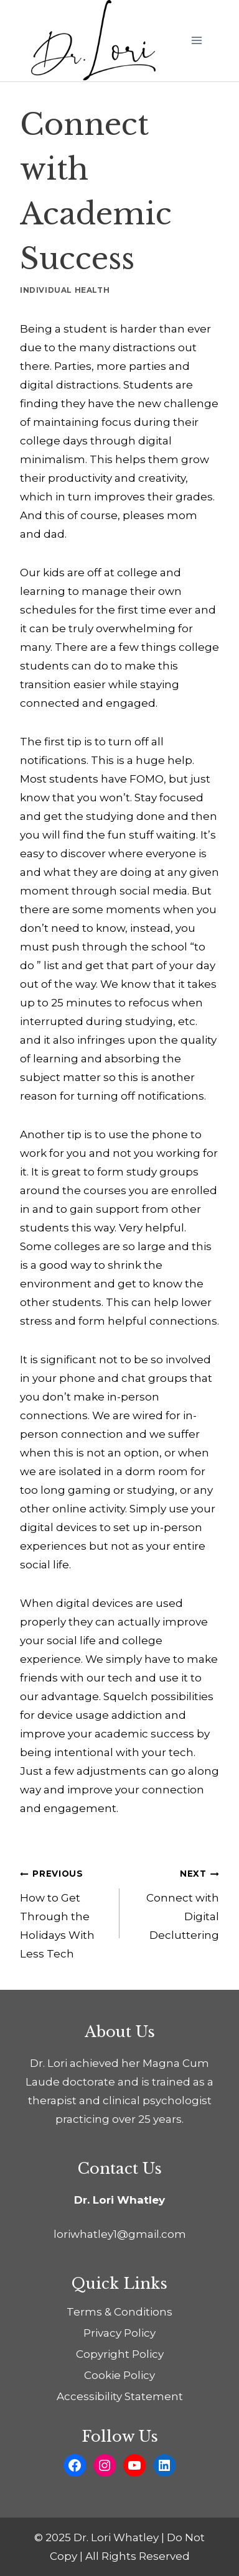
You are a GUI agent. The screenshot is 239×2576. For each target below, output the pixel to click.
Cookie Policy (119, 2375)
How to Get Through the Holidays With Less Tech (64, 1912)
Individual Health (65, 290)
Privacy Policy (119, 2333)
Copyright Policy (120, 2354)
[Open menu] (196, 40)
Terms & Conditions (119, 2312)
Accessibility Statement (120, 2396)
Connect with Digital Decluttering (174, 1902)
